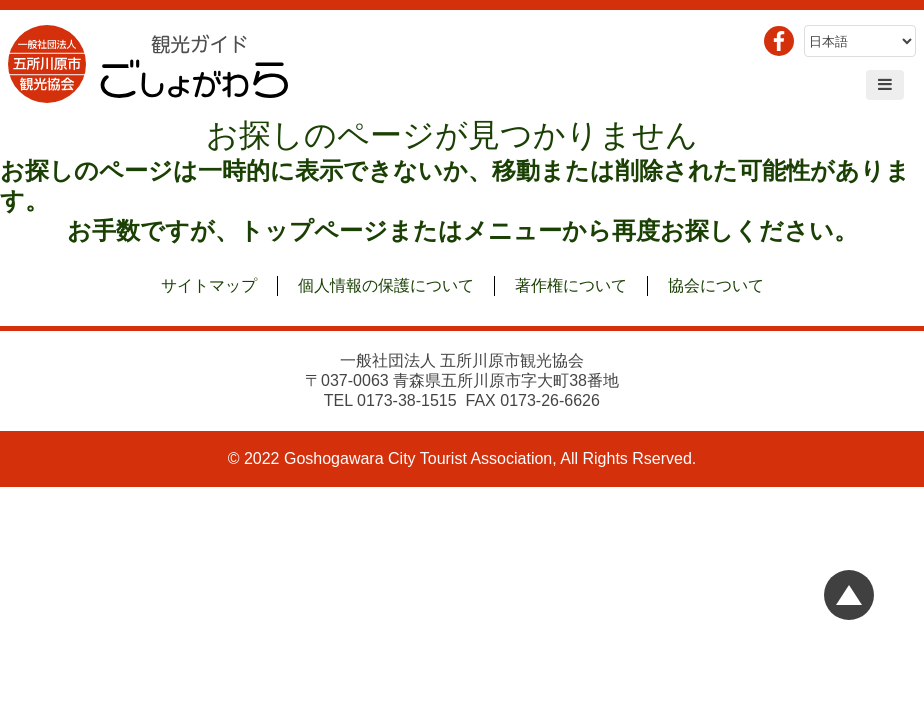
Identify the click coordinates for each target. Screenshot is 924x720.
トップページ (313, 230)
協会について (716, 285)
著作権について (571, 285)
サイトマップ (209, 285)
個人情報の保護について (386, 285)
